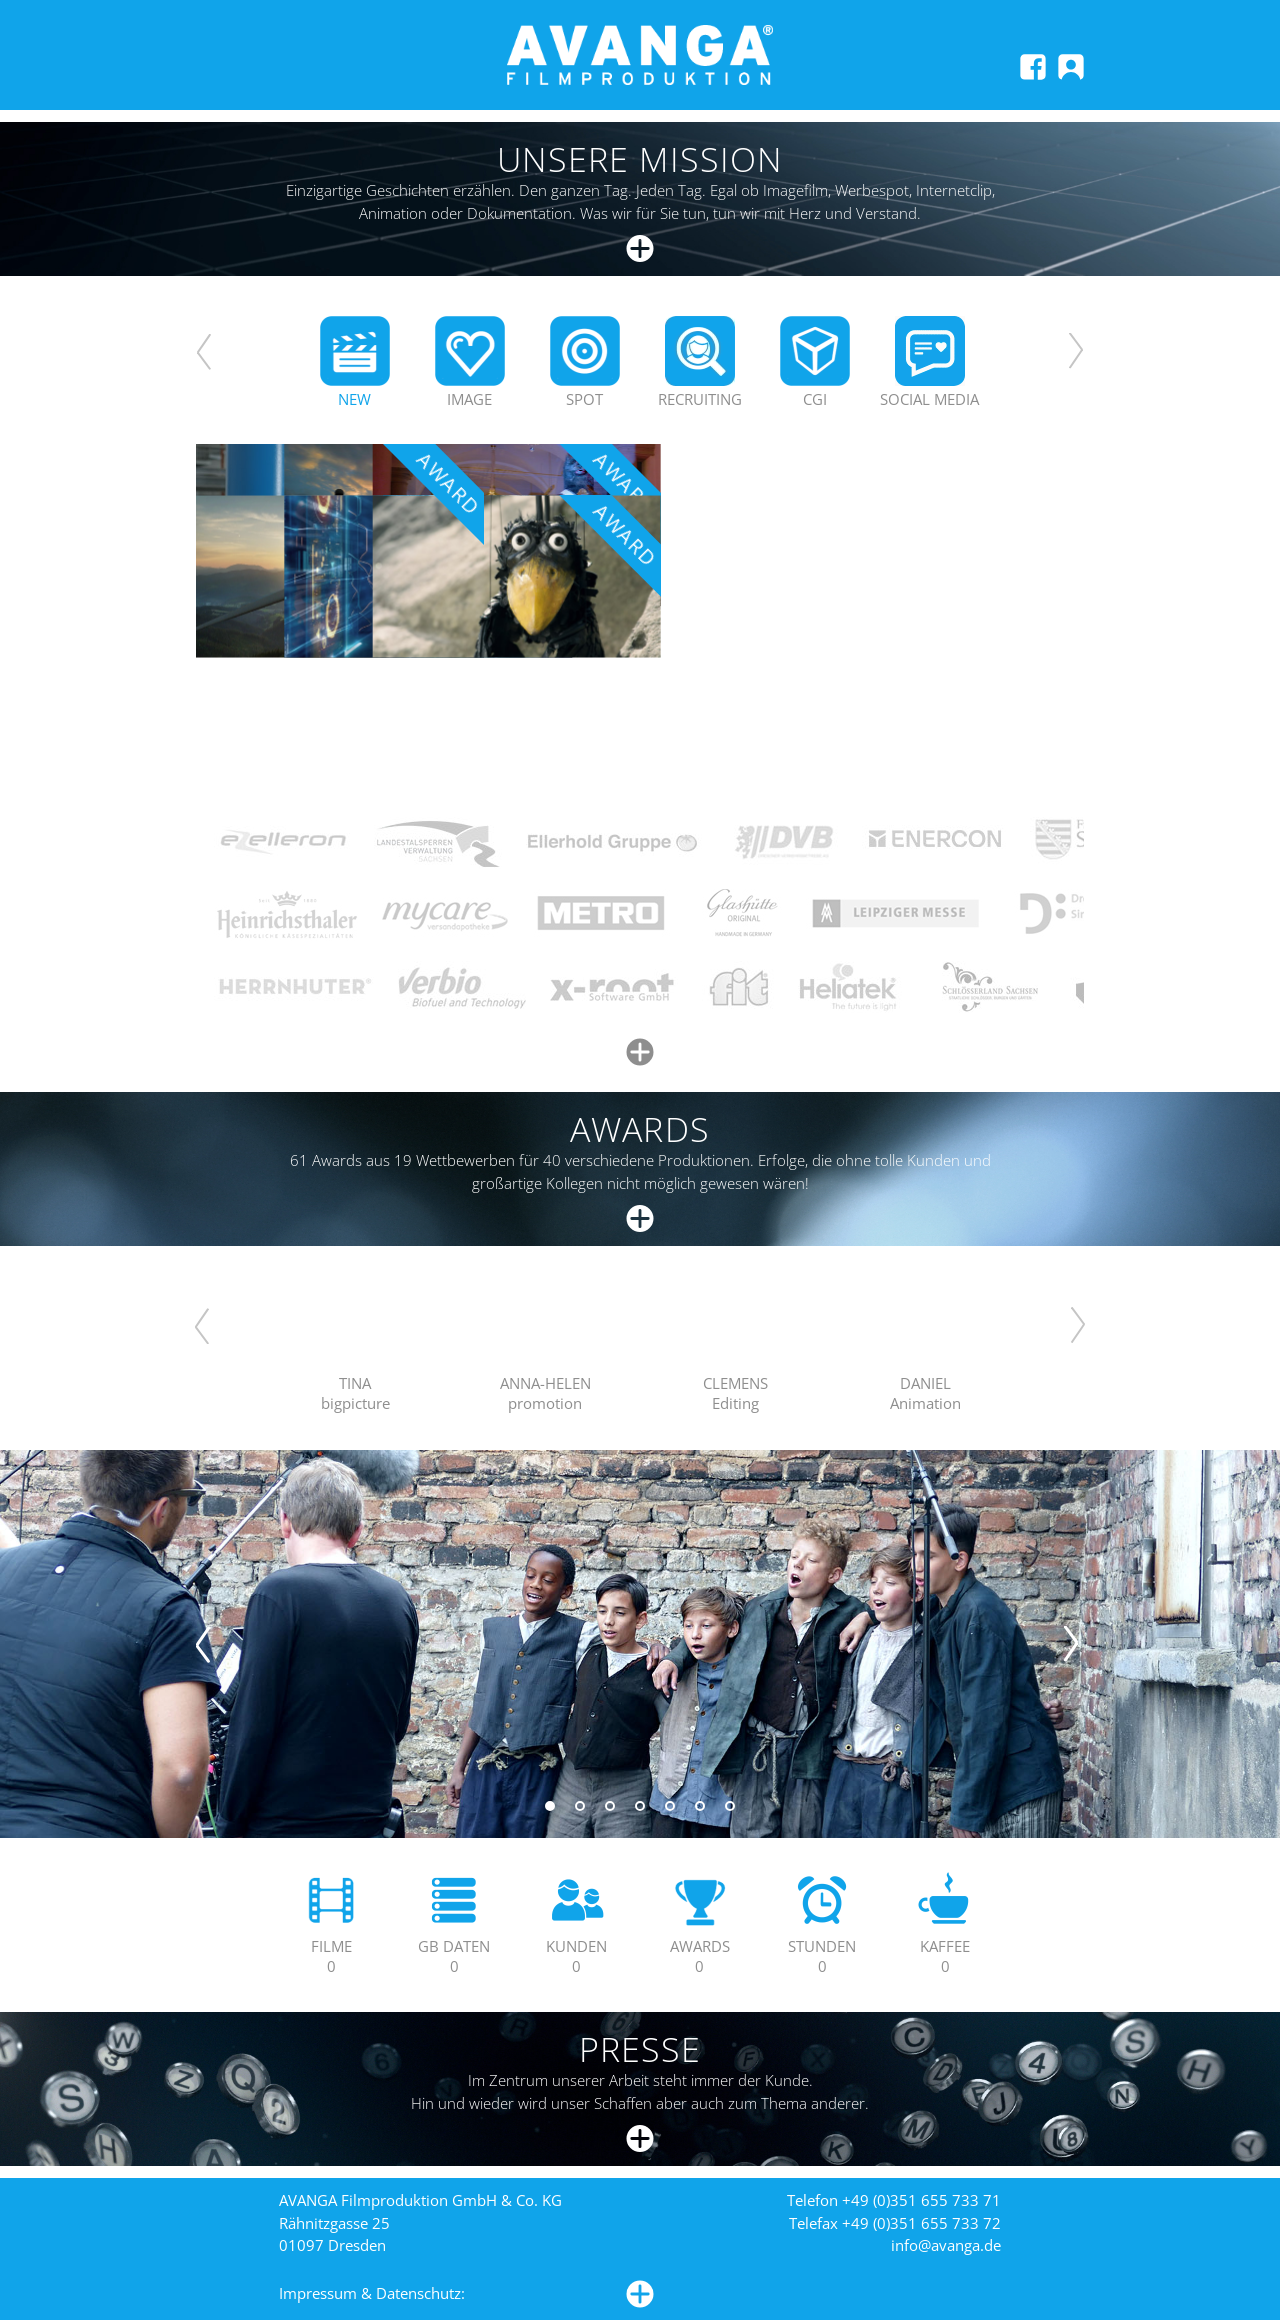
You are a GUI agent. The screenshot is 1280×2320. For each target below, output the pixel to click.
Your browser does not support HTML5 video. (355, 1324)
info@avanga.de (946, 2245)
